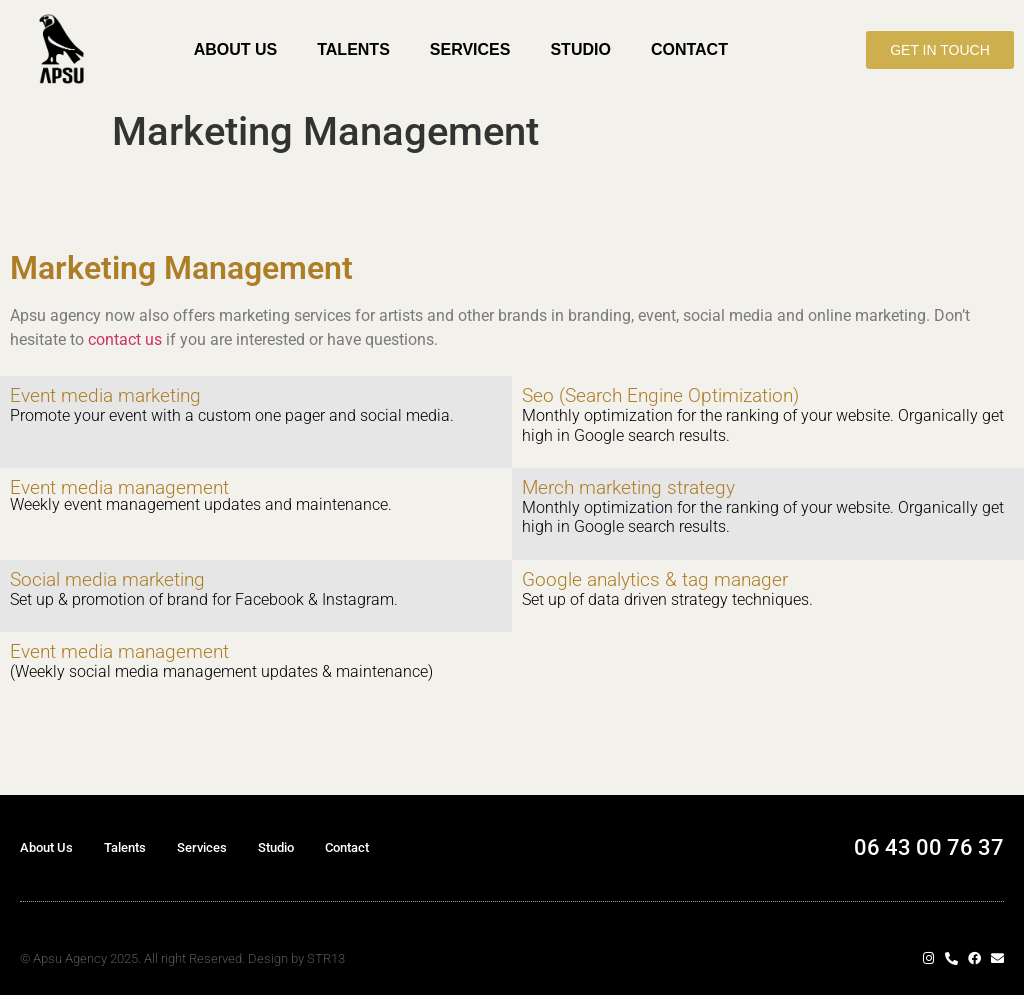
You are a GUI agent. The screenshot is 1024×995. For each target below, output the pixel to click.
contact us (125, 339)
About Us (236, 49)
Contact (689, 49)
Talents (353, 49)
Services (470, 49)
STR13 (326, 958)
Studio (580, 49)
